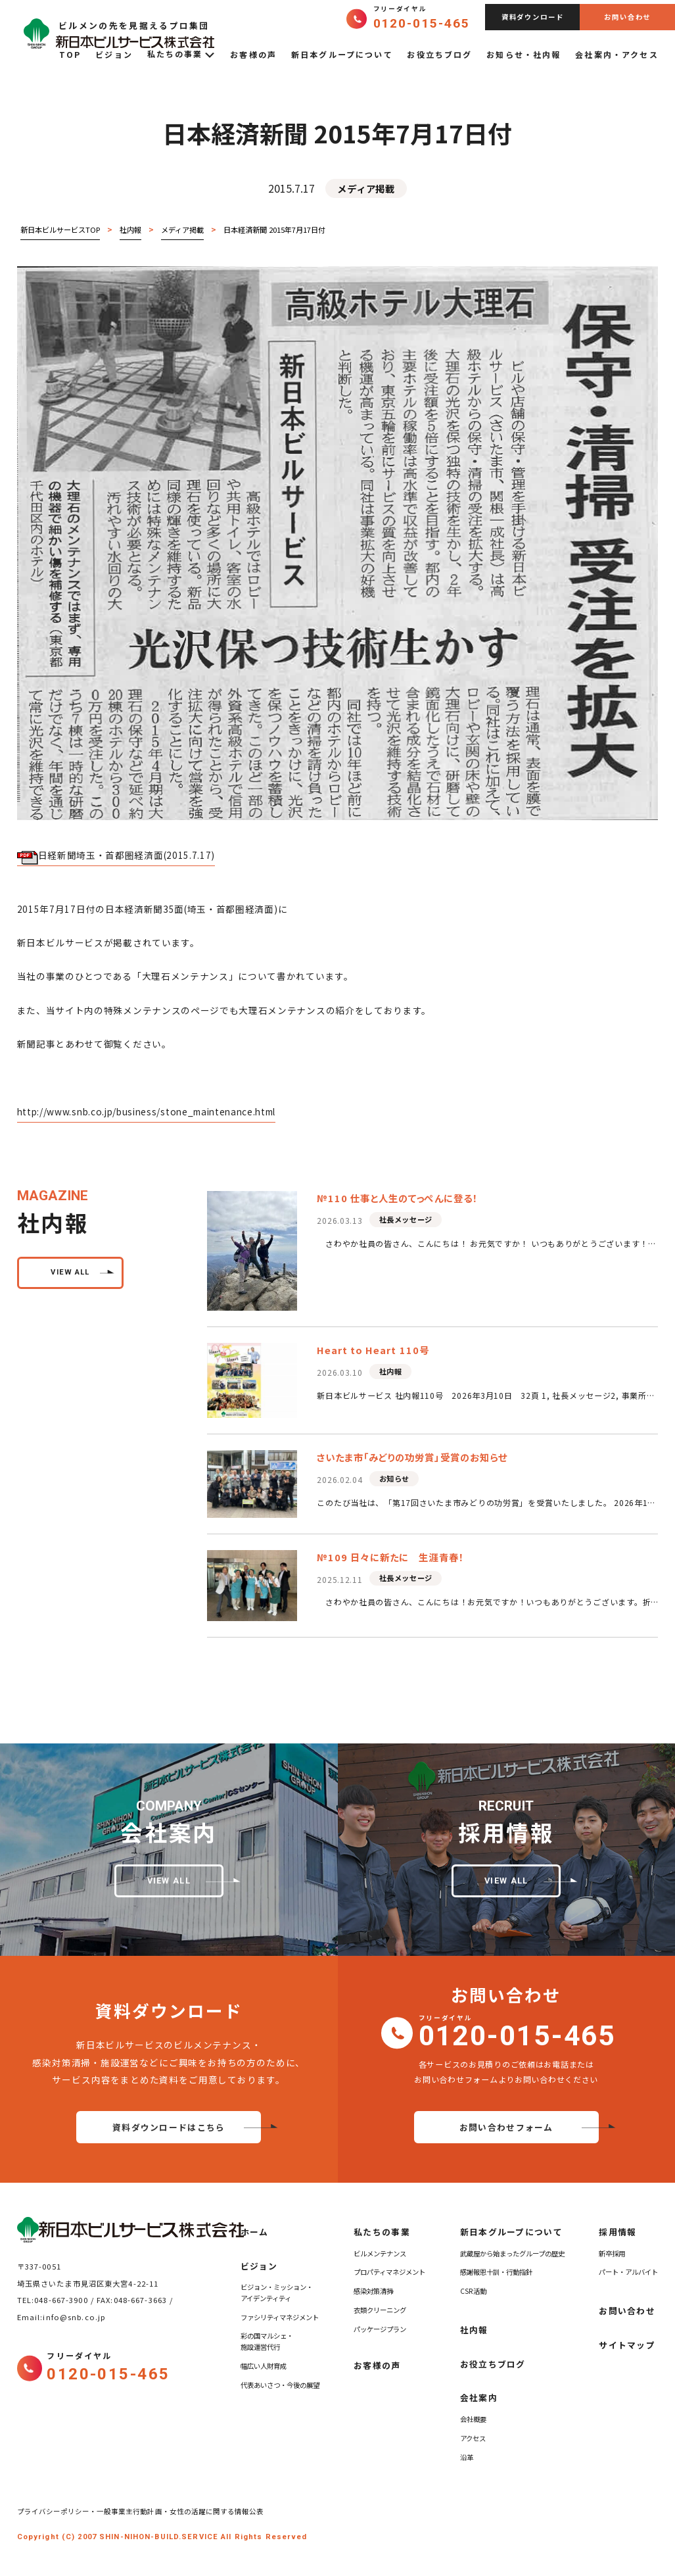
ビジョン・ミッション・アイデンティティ (277, 2292)
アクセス (473, 2438)
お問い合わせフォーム (506, 2127)
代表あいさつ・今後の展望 (280, 2385)
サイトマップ (627, 2345)
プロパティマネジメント (389, 2272)
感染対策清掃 (373, 2291)
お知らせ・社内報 (523, 54)
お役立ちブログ (439, 54)
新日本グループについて (342, 54)
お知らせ (394, 1478)
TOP (70, 54)
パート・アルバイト (628, 2272)
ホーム (255, 2231)
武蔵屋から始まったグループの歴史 (512, 2253)
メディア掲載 (365, 188)
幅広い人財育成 (264, 2366)
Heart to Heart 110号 (373, 1350)
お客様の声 (253, 54)
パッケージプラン (380, 2329)
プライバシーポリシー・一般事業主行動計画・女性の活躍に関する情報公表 (144, 2511)
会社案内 (479, 2397)
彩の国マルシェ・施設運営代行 (267, 2341)
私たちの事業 (181, 55)
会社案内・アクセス (617, 54)
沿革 (466, 2457)
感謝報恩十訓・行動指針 (496, 2272)
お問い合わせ (627, 17)
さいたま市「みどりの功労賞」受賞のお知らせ (412, 1457)
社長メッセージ (405, 1219)
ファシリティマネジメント (280, 2317)
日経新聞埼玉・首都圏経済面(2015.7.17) (116, 856)
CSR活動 (473, 2291)
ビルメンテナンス (380, 2253)
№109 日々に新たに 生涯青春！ (390, 1557)
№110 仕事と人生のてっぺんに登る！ (397, 1198)
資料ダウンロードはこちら (168, 2127)
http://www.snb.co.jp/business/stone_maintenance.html (146, 1111)
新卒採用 (612, 2253)
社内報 (390, 1371)
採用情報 (617, 2231)
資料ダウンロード (532, 17)
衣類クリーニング (380, 2310)
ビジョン (114, 54)
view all (70, 1272)
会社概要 (473, 2419)
